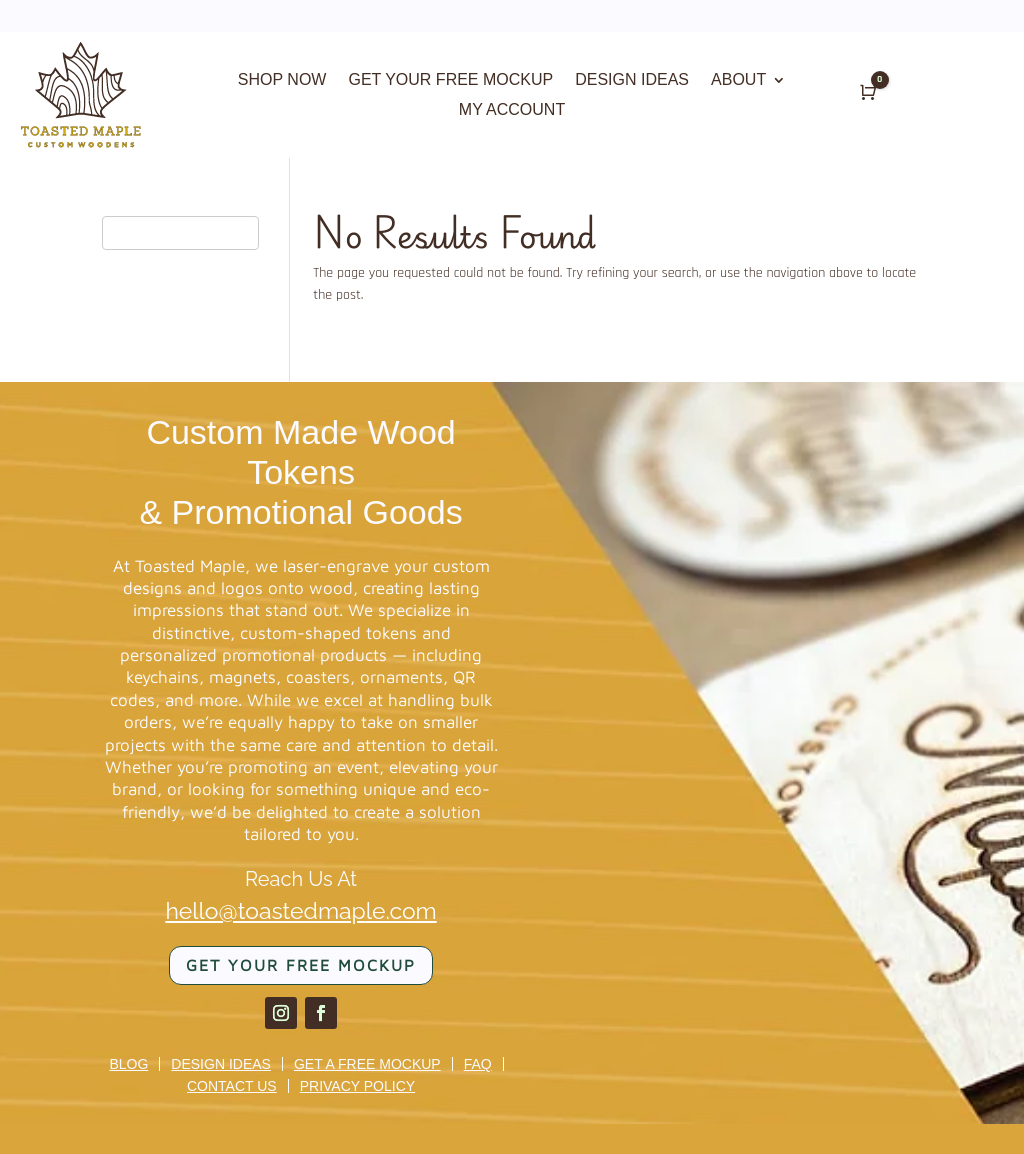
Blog (128, 1064)
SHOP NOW (282, 80)
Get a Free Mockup (367, 1064)
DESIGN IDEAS (632, 80)
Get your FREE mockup (301, 965)
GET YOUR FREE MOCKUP (450, 80)
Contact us (232, 1086)
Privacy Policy (357, 1086)
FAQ (478, 1064)
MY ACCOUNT (512, 110)
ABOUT (738, 80)
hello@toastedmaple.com (300, 910)
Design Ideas (221, 1064)
